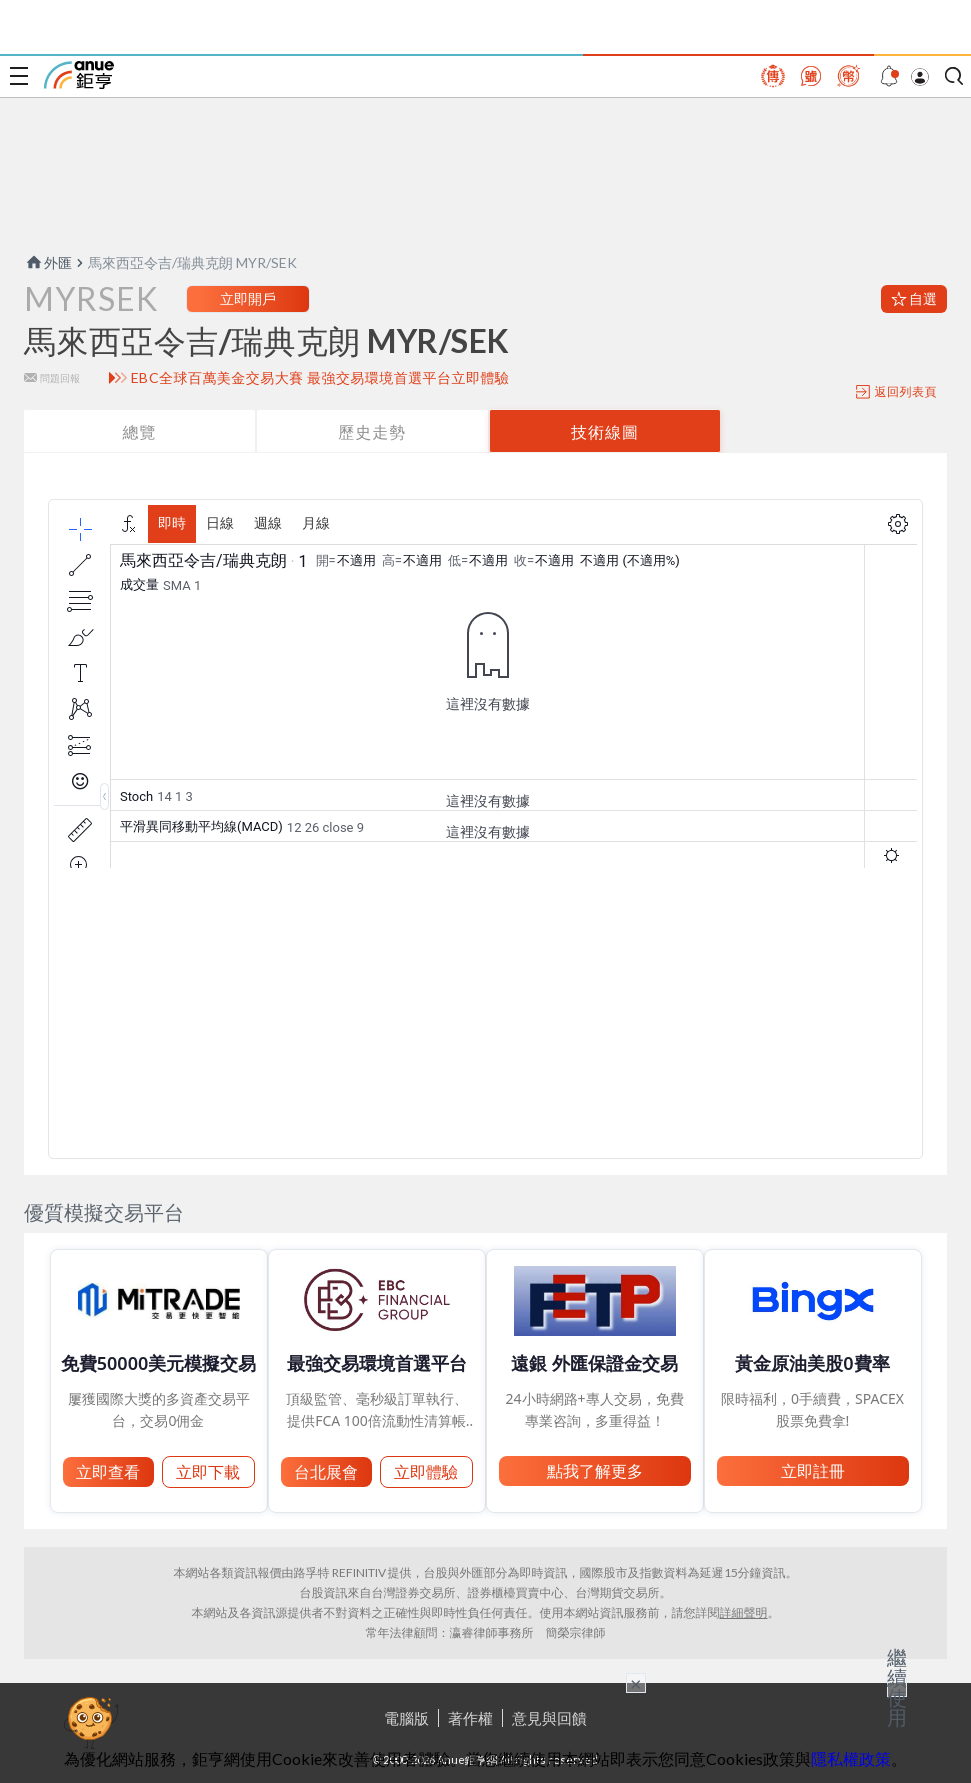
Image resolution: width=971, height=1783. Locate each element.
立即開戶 (248, 298)
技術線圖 (605, 431)
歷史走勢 (372, 431)
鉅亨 (79, 75)
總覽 (139, 431)
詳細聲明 (744, 1612)
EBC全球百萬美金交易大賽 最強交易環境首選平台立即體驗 (320, 378)
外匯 (48, 262)
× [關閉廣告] (636, 1683)
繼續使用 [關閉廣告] (897, 1687)
